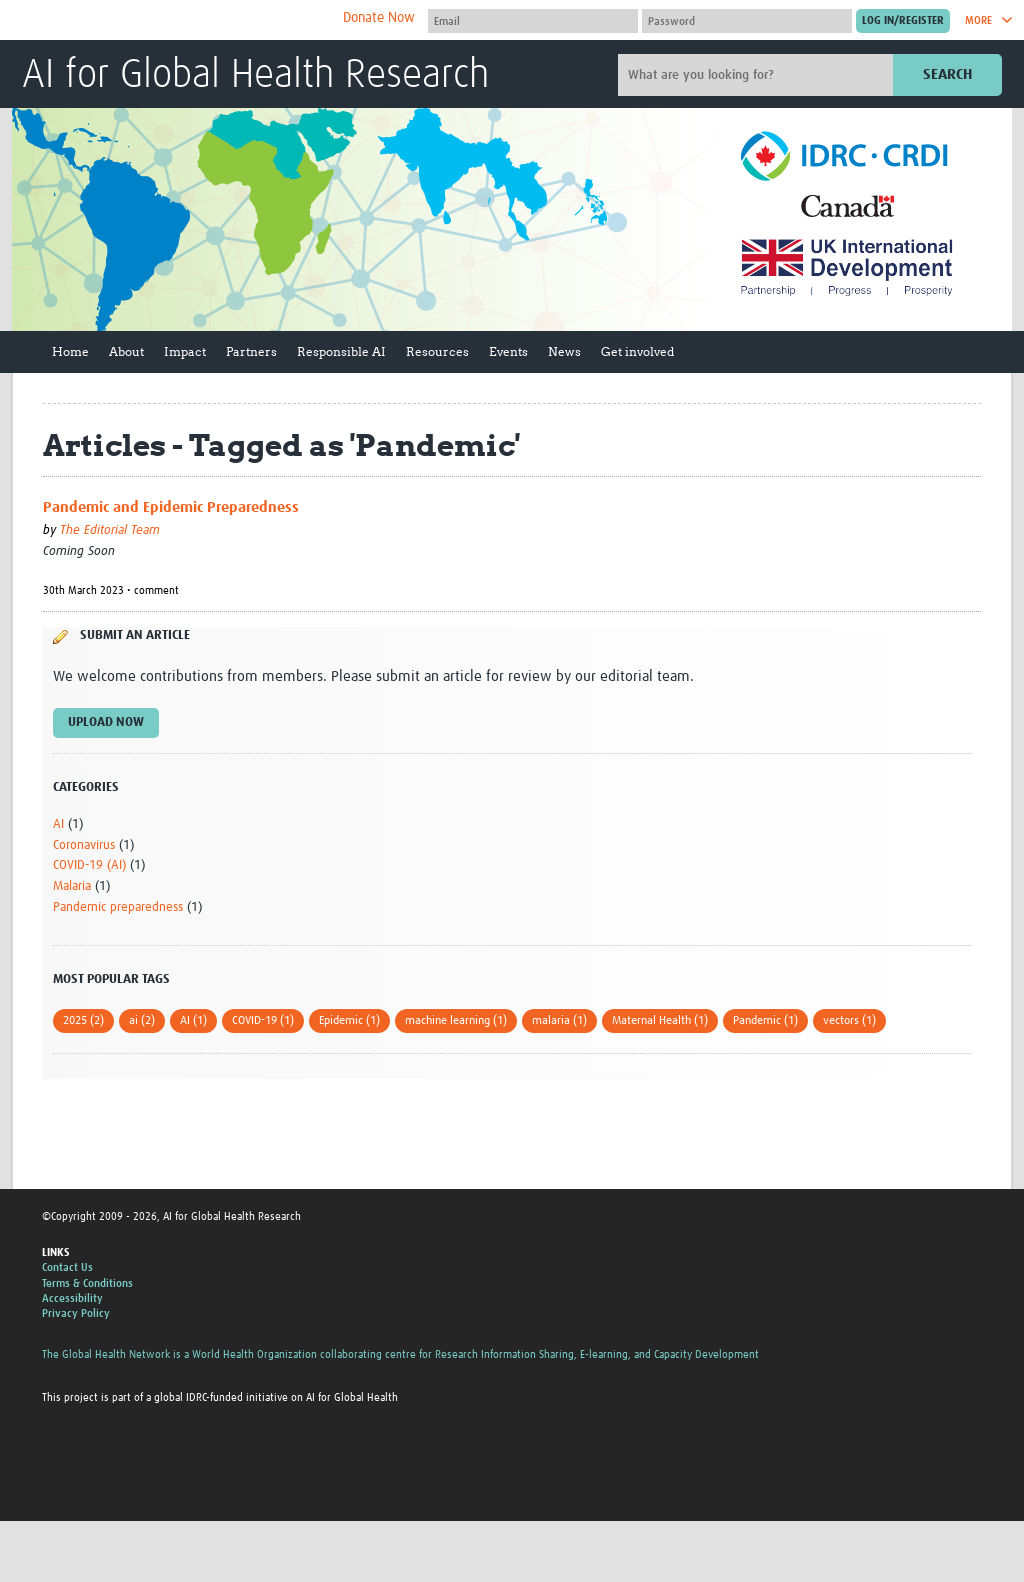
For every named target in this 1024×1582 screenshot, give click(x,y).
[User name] (533, 21)
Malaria (72, 886)
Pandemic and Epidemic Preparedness (171, 507)
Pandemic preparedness (118, 907)
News (564, 351)
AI (58, 824)
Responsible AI (341, 351)
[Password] (747, 21)
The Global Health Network (171, 20)
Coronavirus (84, 845)
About (126, 351)
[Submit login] (903, 21)
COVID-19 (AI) (89, 865)
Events (508, 351)
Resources (437, 351)
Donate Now (379, 18)
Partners (251, 351)
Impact (185, 351)
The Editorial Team (110, 530)
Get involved (637, 351)
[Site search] (758, 75)
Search (947, 74)
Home (70, 351)
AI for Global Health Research (255, 76)
